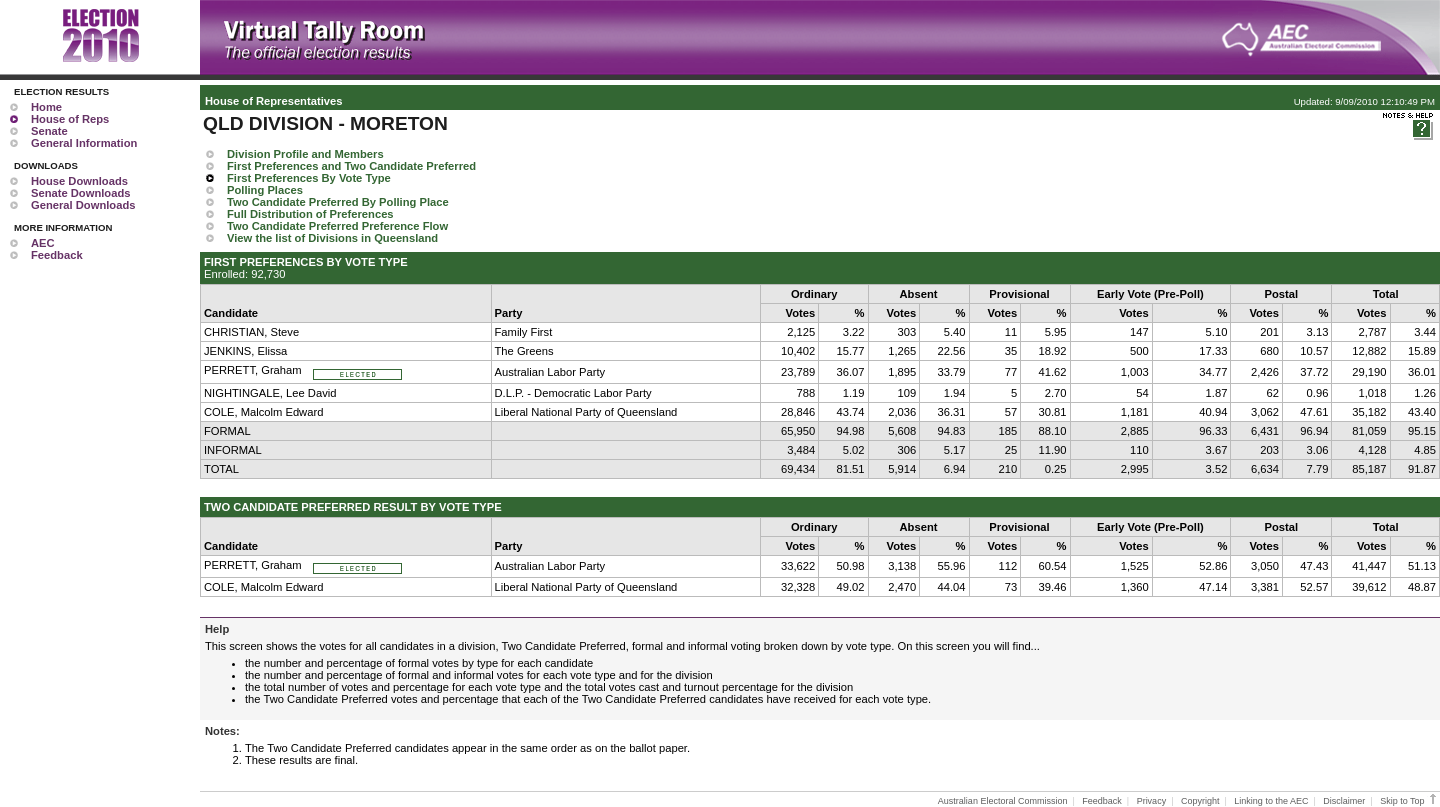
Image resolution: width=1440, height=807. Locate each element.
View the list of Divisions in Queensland (332, 238)
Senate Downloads (80, 193)
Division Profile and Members (305, 154)
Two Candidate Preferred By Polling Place (338, 202)
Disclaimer (1344, 801)
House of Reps (70, 119)
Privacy (1152, 801)
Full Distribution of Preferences (310, 214)
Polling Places (265, 190)
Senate (49, 131)
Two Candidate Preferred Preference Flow (337, 226)
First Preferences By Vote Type (309, 178)
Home (46, 107)
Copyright (1200, 801)
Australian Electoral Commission (1003, 801)
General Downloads (83, 205)
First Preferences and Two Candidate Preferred (351, 166)
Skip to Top (1409, 801)
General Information (84, 143)
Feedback (57, 255)
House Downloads (79, 181)
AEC (43, 243)
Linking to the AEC (1271, 801)
